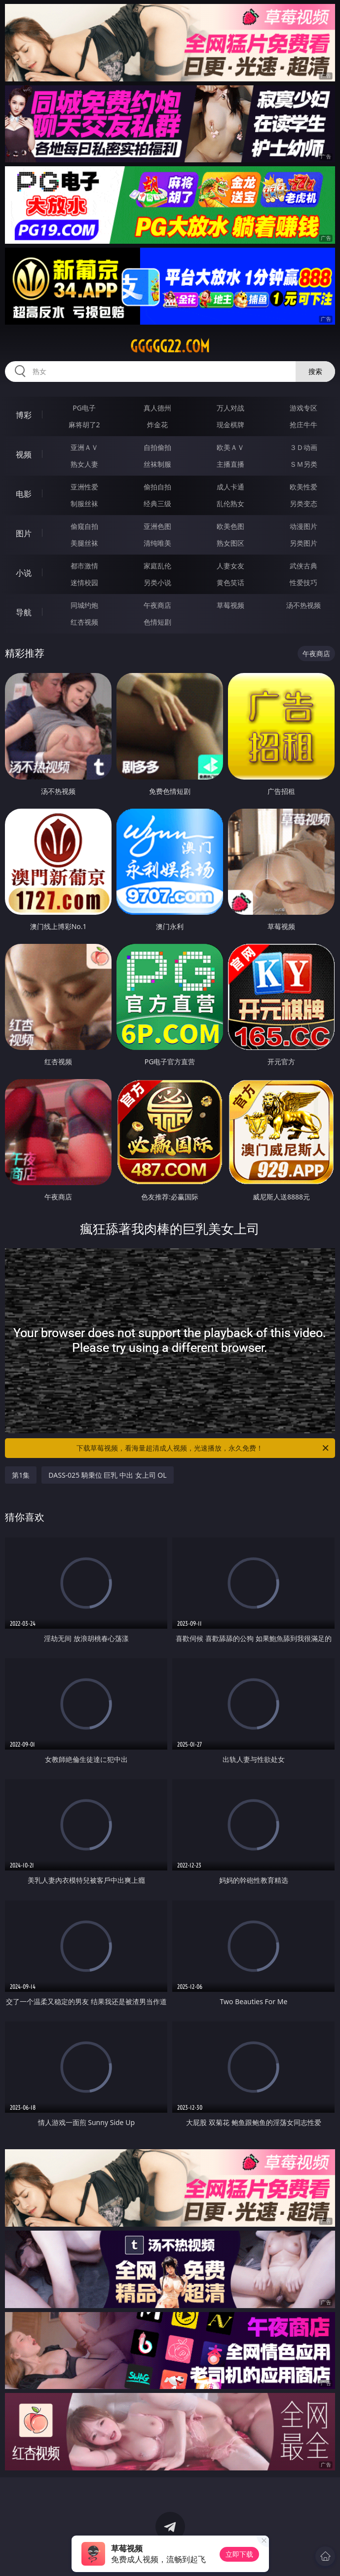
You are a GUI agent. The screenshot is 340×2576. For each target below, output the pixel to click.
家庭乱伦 (157, 565)
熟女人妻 (84, 464)
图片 (24, 533)
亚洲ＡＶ (84, 447)
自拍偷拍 (157, 447)
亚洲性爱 (84, 486)
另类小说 (157, 582)
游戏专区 (303, 407)
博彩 (24, 415)
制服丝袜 (84, 503)
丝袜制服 (157, 464)
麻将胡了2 (84, 424)
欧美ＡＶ (230, 447)
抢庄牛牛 (303, 424)
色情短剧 (157, 622)
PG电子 (84, 407)
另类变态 (303, 503)
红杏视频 (84, 622)
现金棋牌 (230, 424)
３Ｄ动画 (303, 447)
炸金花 (157, 424)
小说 (24, 572)
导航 (24, 612)
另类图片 (303, 543)
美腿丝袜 (84, 543)
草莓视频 (230, 605)
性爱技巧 (303, 582)
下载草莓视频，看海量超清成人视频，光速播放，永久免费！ (203, 1448)
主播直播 (230, 464)
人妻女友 (230, 565)
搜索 (315, 371)
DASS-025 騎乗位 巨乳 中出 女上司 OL (107, 1475)
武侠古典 (303, 565)
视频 (24, 454)
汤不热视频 (303, 605)
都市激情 (84, 565)
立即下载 (239, 2554)
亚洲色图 (157, 526)
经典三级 (157, 503)
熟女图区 (230, 543)
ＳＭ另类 (303, 464)
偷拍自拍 (157, 486)
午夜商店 (157, 605)
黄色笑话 (230, 582)
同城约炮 (84, 605)
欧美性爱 (303, 486)
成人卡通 (230, 486)
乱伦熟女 (230, 503)
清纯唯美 (157, 543)
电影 (24, 493)
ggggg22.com (170, 346)
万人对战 (230, 407)
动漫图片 (303, 526)
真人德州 (157, 407)
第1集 (21, 1475)
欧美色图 (230, 526)
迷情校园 (84, 582)
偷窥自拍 (84, 526)
